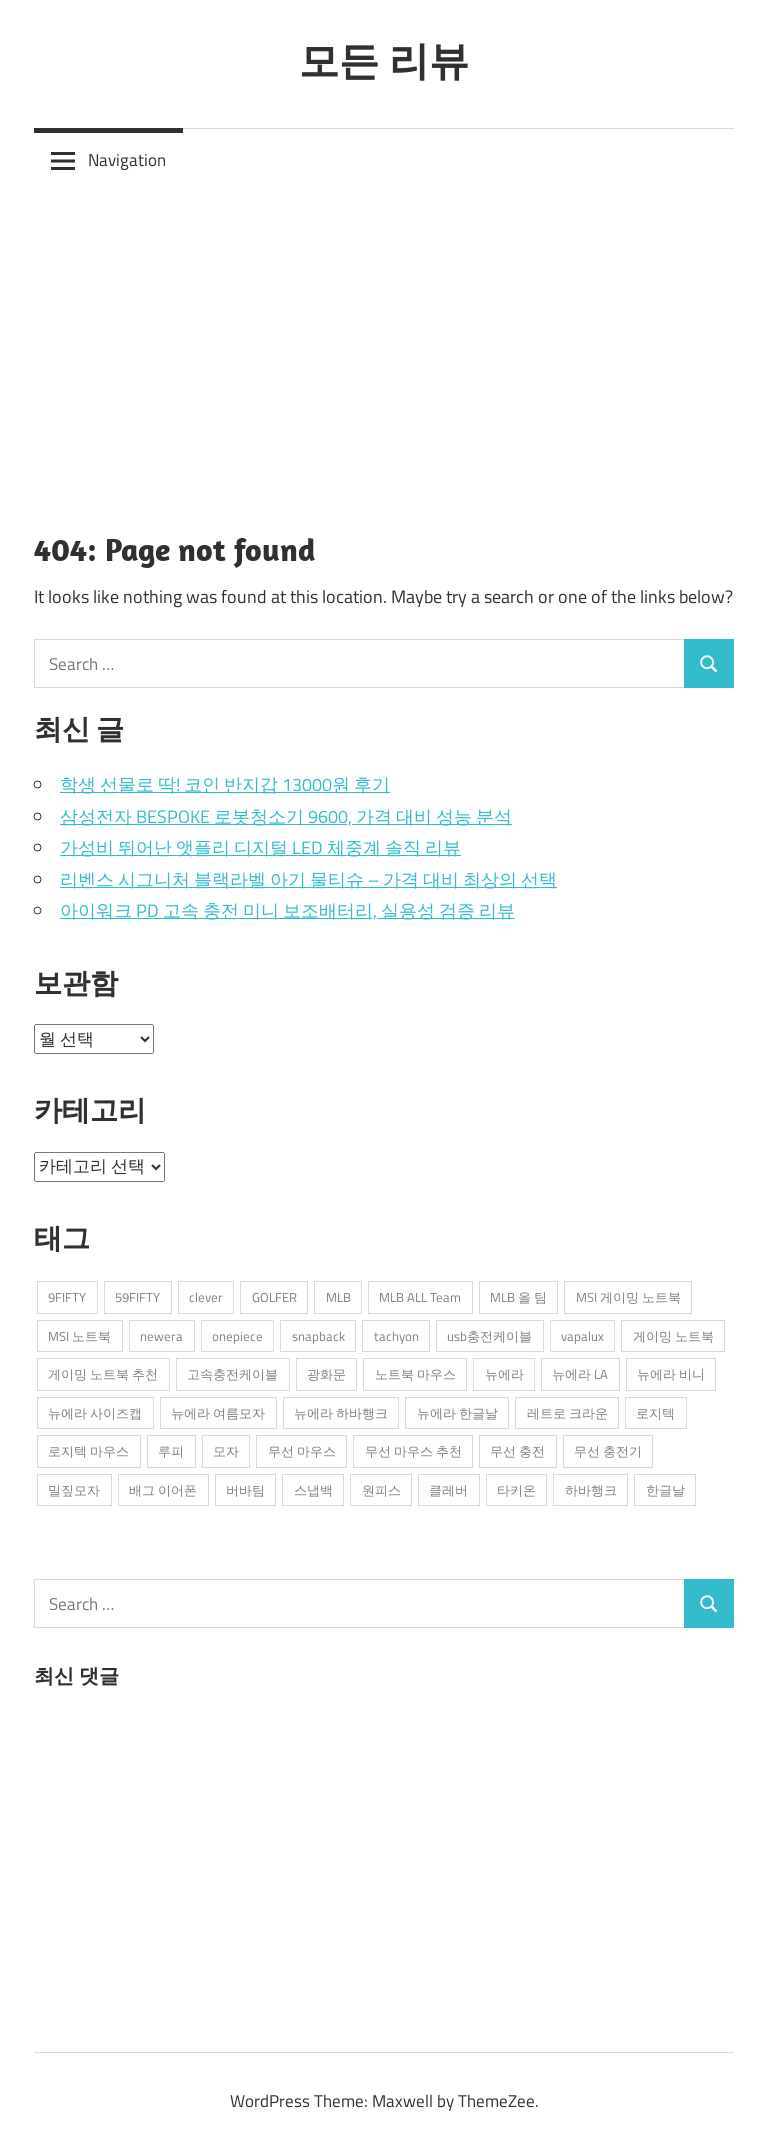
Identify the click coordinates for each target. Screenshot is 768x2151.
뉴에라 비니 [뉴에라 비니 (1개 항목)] (671, 1374)
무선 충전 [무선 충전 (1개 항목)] (517, 1451)
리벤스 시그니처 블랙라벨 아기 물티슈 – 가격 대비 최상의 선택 (308, 879)
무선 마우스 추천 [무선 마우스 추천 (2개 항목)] (413, 1451)
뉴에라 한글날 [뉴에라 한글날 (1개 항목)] (457, 1413)
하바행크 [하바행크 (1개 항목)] (591, 1490)
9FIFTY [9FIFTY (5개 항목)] (67, 1297)
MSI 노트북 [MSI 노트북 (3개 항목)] (79, 1336)
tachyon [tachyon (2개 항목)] (396, 1336)
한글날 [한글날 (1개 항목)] (665, 1490)
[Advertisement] (384, 343)
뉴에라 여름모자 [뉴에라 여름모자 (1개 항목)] (218, 1413)
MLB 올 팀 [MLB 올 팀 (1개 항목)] (518, 1297)
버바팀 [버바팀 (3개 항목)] (245, 1490)
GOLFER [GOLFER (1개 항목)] (274, 1297)
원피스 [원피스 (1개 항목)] (381, 1490)
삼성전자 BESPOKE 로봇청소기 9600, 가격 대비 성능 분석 (286, 816)
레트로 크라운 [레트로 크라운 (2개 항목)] (567, 1413)
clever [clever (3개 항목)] (206, 1297)
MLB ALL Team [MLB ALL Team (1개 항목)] (420, 1297)
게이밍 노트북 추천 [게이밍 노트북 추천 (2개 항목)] (103, 1374)
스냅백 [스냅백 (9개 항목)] (313, 1490)
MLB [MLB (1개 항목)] (338, 1297)
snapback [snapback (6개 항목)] (318, 1336)
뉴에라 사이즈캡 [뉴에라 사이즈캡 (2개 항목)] (95, 1413)
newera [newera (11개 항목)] (161, 1336)
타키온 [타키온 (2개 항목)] (516, 1490)
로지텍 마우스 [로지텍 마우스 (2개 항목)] (88, 1451)
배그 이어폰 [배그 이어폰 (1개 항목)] (163, 1490)
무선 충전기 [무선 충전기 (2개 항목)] (608, 1451)
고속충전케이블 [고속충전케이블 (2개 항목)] (232, 1374)
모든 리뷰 (384, 60)
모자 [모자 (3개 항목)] (226, 1451)
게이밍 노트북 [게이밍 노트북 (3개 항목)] (673, 1336)
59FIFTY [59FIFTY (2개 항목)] (137, 1297)
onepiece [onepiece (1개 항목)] (237, 1336)
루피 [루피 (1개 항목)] (171, 1451)
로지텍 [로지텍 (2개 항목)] (655, 1413)
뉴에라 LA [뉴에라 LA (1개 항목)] (580, 1374)
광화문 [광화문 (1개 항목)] (326, 1374)
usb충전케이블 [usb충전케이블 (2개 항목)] (489, 1336)
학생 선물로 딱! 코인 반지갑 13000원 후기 (225, 784)
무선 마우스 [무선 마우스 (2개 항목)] (302, 1451)
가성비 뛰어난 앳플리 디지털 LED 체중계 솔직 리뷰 (260, 847)
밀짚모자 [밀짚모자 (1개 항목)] (74, 1490)
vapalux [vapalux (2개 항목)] (582, 1336)
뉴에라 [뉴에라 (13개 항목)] (504, 1374)
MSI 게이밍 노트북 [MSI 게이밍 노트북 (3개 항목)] (628, 1297)
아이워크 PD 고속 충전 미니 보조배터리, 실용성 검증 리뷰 (287, 910)
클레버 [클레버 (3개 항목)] (448, 1490)
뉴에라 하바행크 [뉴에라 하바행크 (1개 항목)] (341, 1413)
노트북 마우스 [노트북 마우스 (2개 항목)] (415, 1374)
